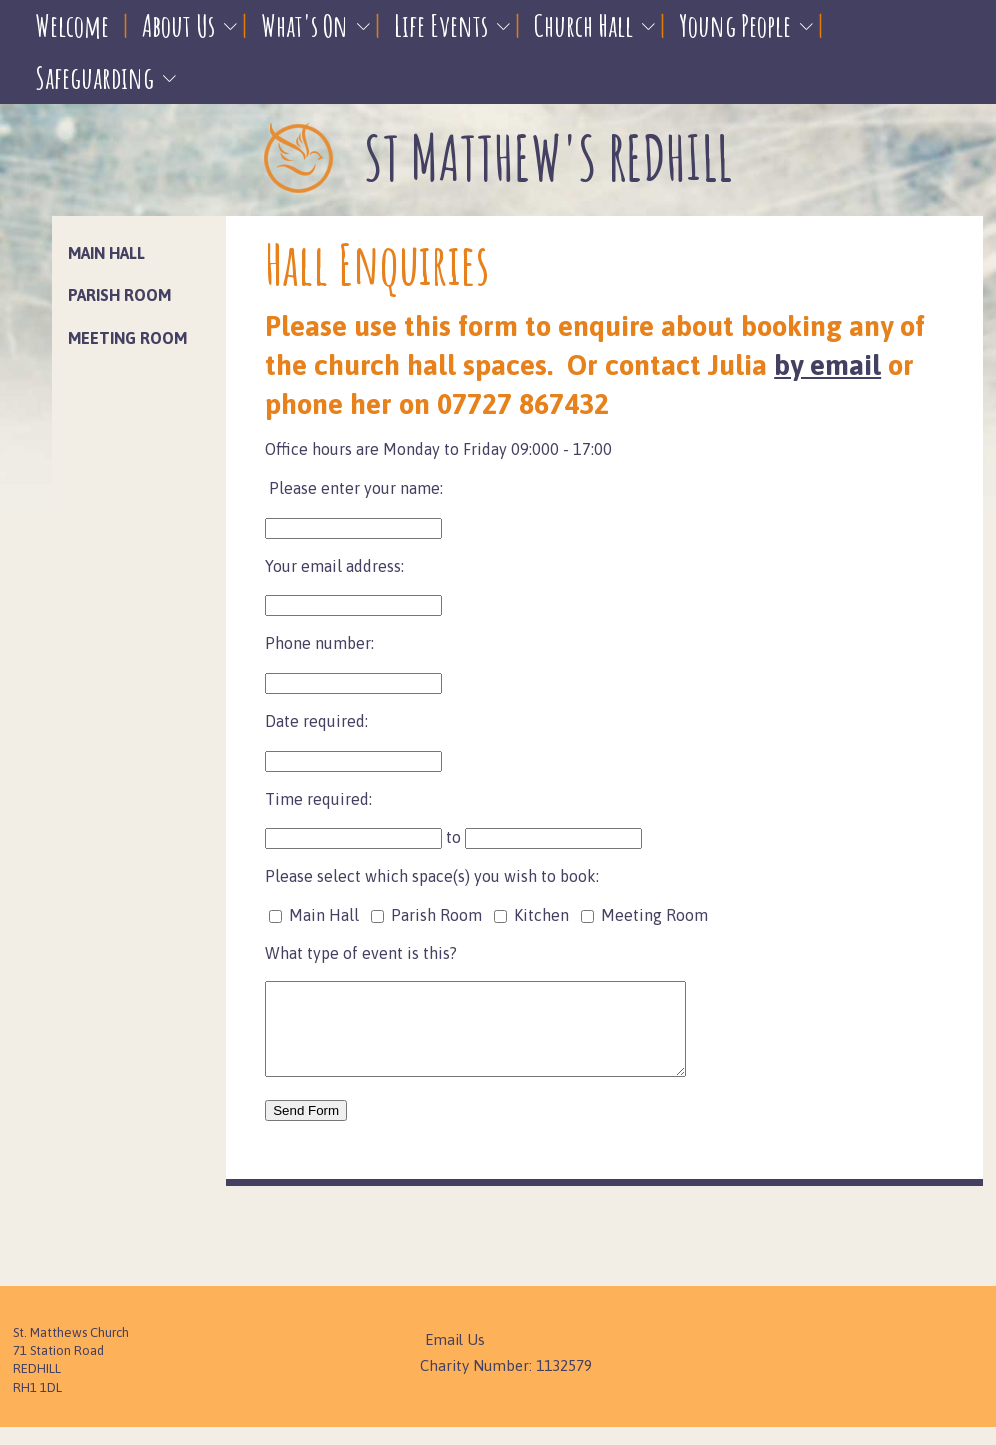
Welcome (72, 25)
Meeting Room (127, 338)
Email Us (455, 1357)
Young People (735, 25)
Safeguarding (94, 77)
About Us (178, 25)
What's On (304, 25)
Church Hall (583, 25)
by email (827, 365)
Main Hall (106, 253)
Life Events (441, 25)
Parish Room (119, 295)
